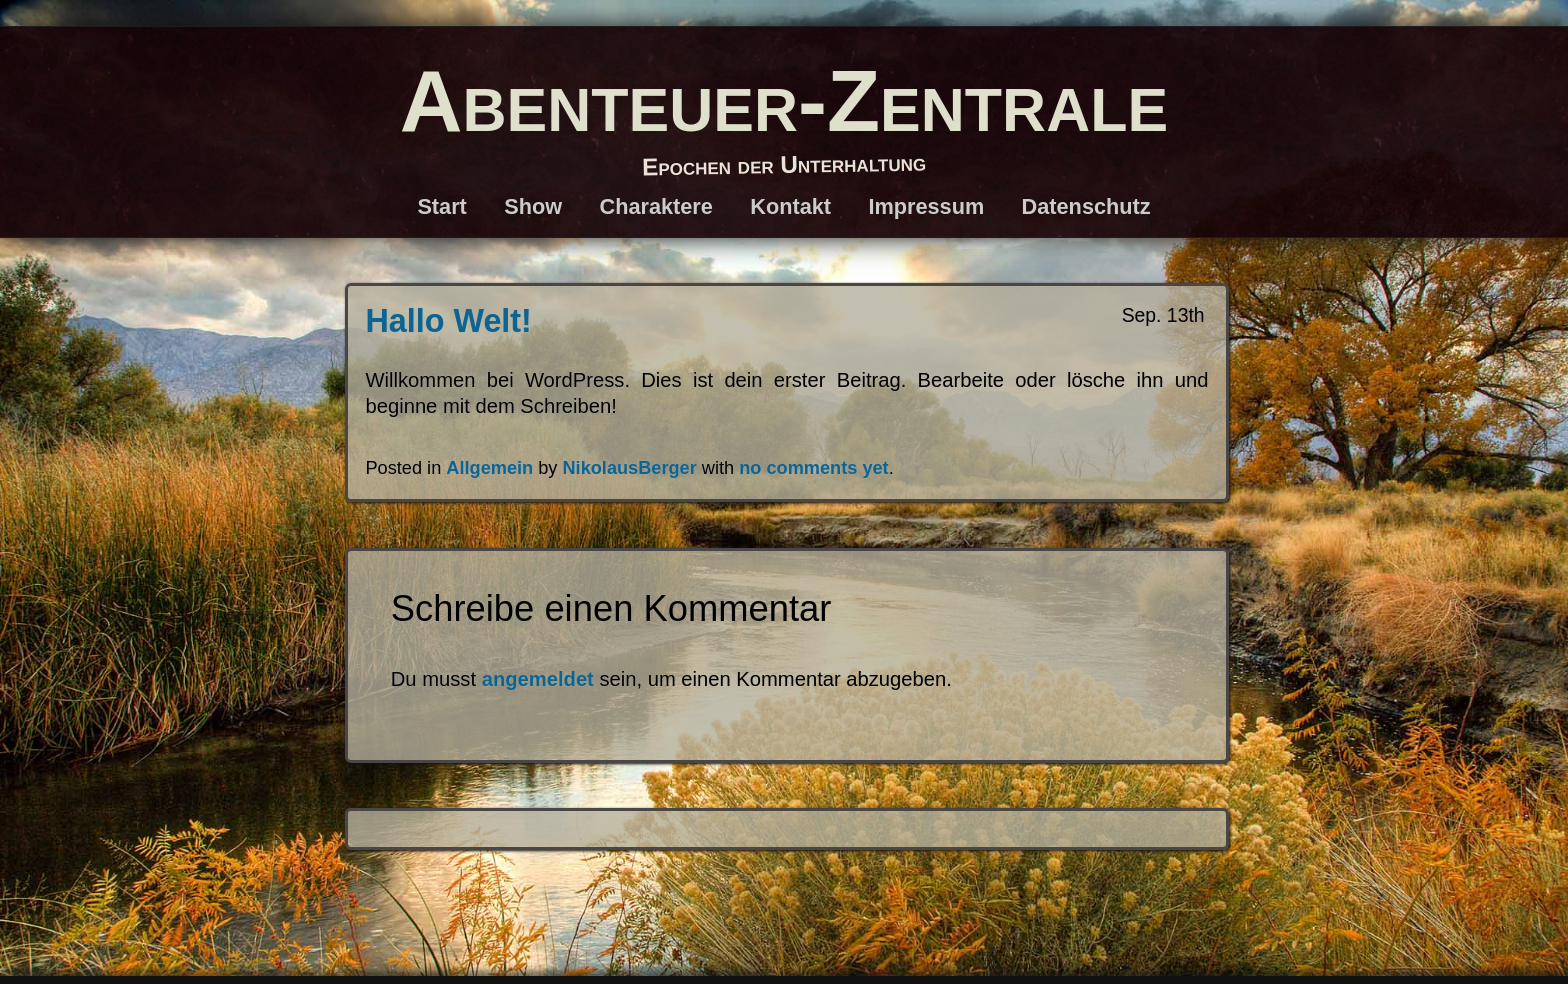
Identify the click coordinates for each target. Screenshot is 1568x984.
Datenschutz (1086, 206)
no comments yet (813, 468)
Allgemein (489, 468)
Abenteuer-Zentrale (784, 100)
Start (441, 206)
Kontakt (790, 206)
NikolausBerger (629, 468)
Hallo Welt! (449, 321)
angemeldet (538, 679)
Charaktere (655, 206)
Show (533, 206)
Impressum (926, 206)
